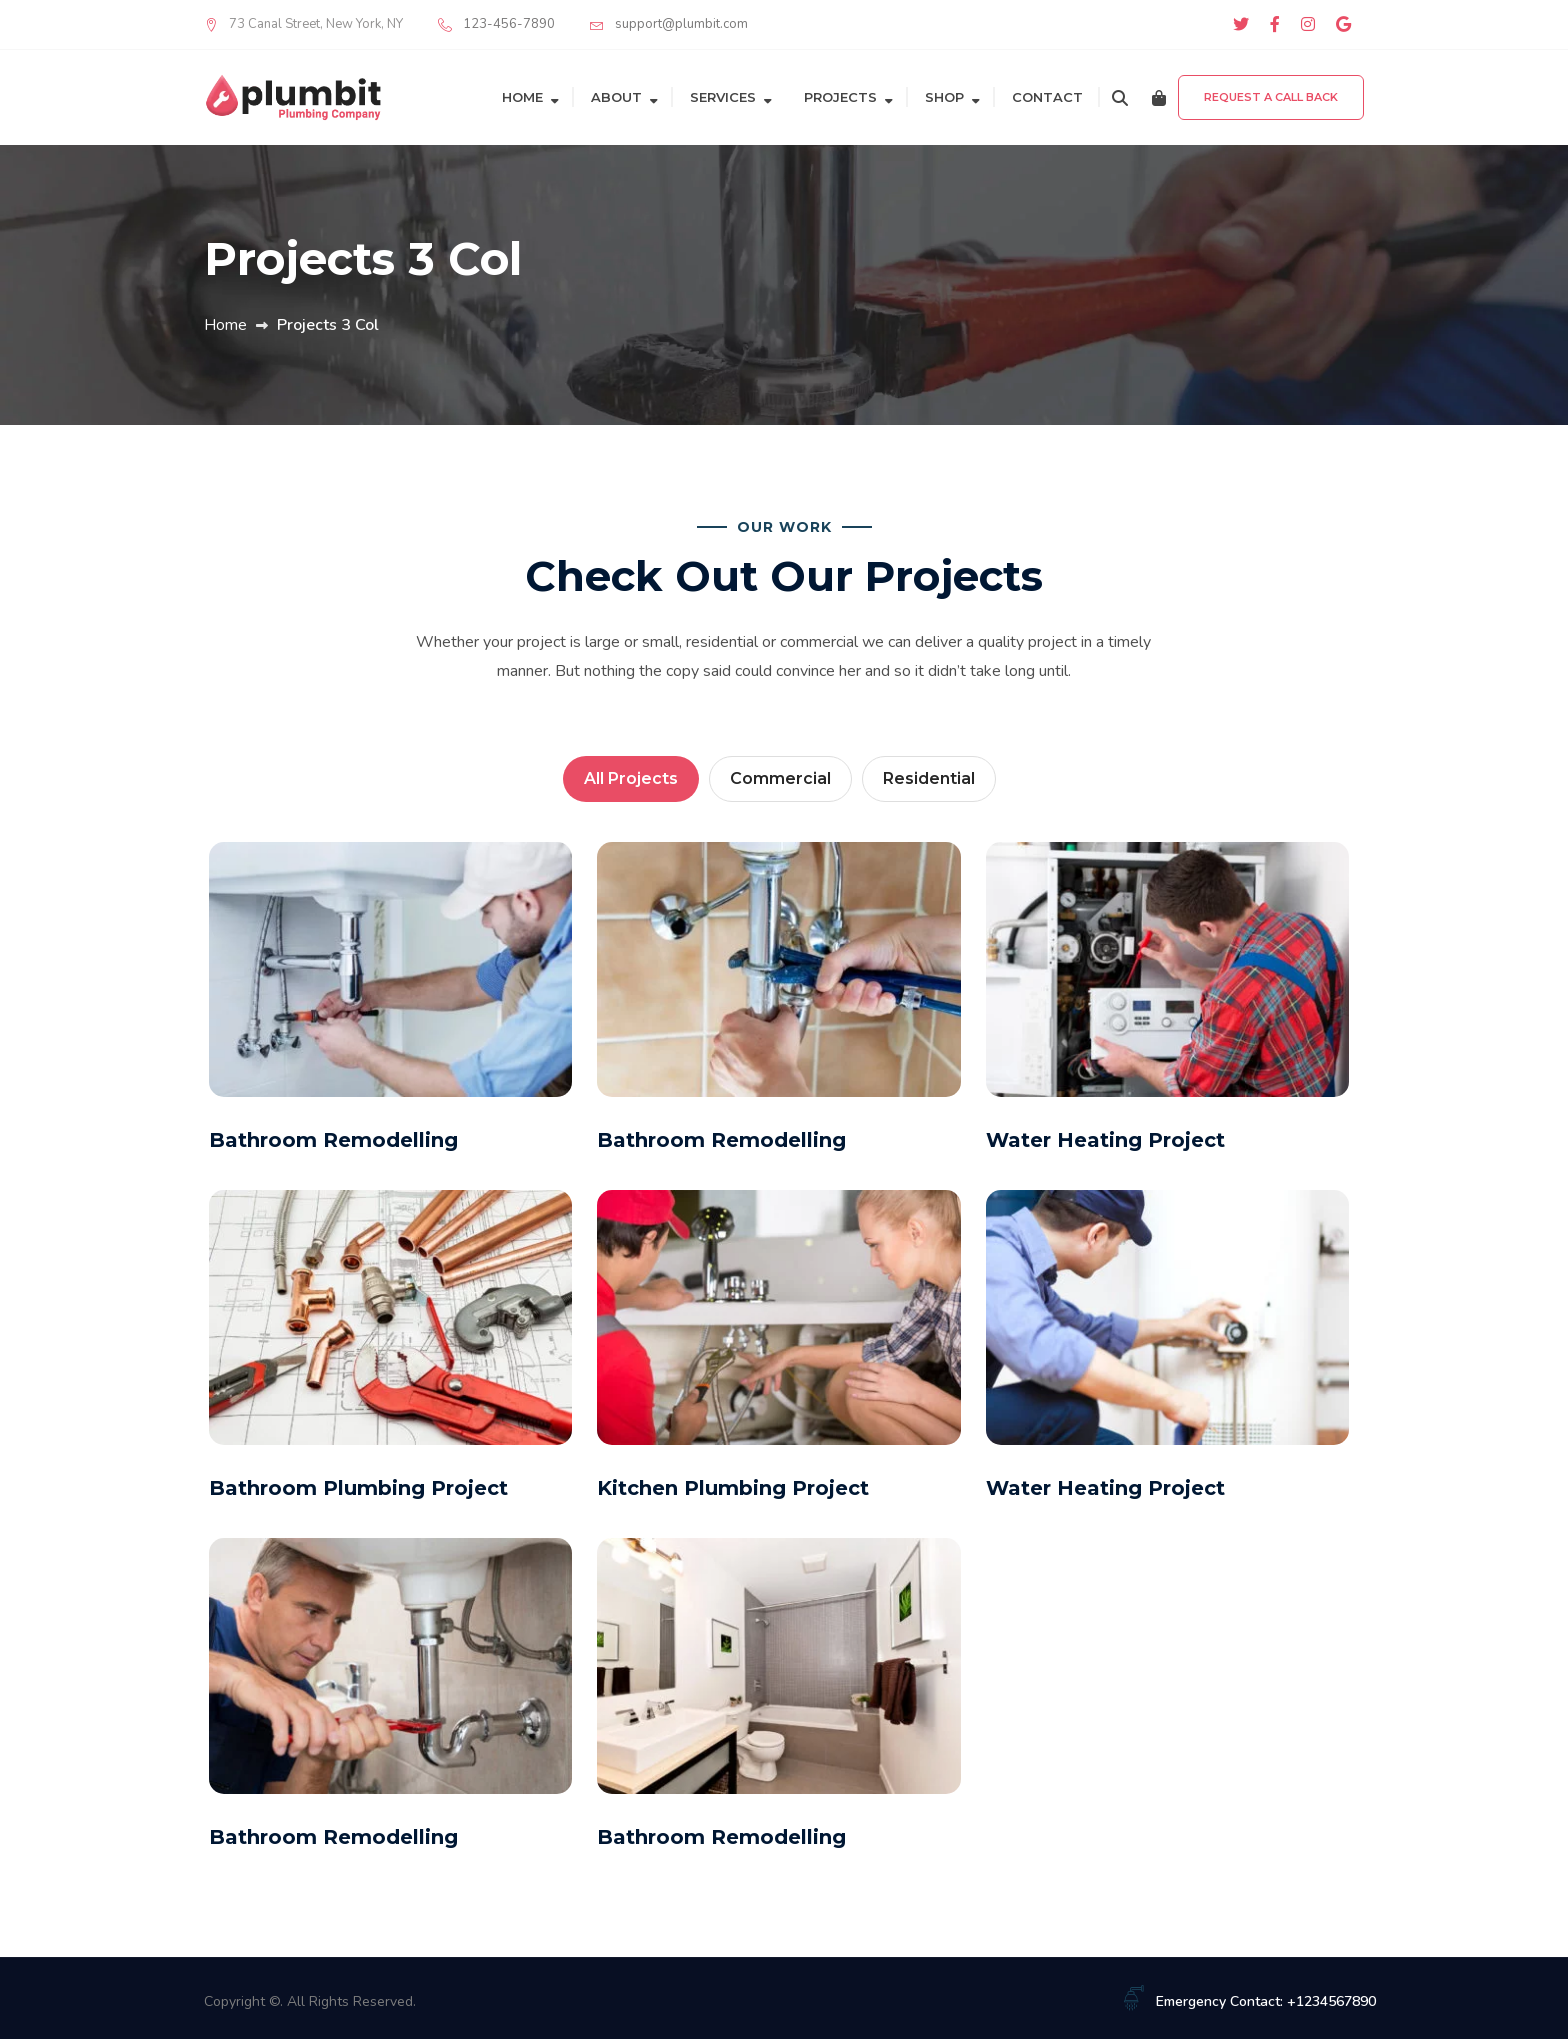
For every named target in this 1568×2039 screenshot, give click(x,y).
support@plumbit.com (681, 24)
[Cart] (1159, 97)
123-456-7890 (509, 24)
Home (522, 97)
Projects (840, 97)
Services (723, 97)
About (616, 97)
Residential (929, 778)
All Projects (631, 778)
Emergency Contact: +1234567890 (1266, 2001)
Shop (944, 97)
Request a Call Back (1271, 97)
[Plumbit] (294, 96)
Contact (1047, 97)
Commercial (780, 778)
